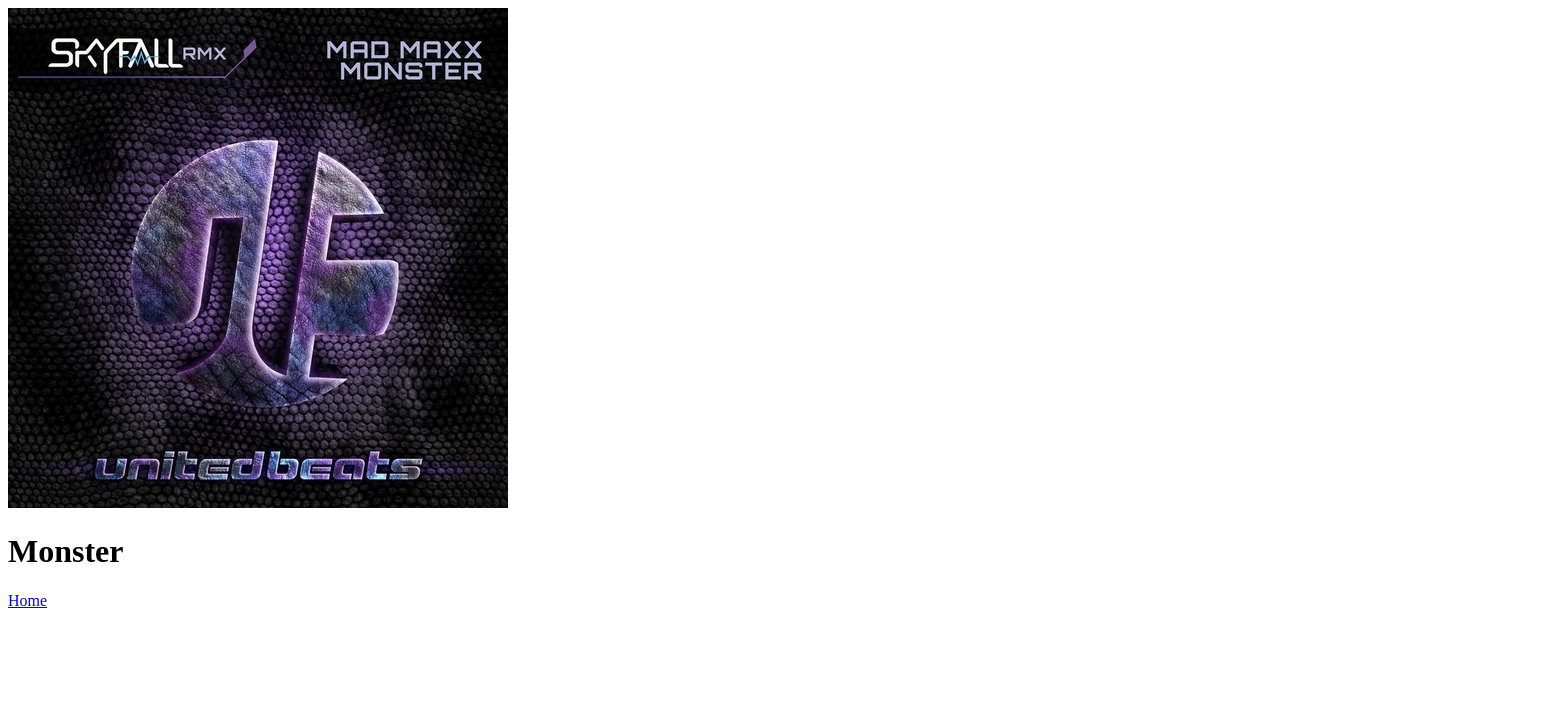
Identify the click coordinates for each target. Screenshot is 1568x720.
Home (27, 600)
